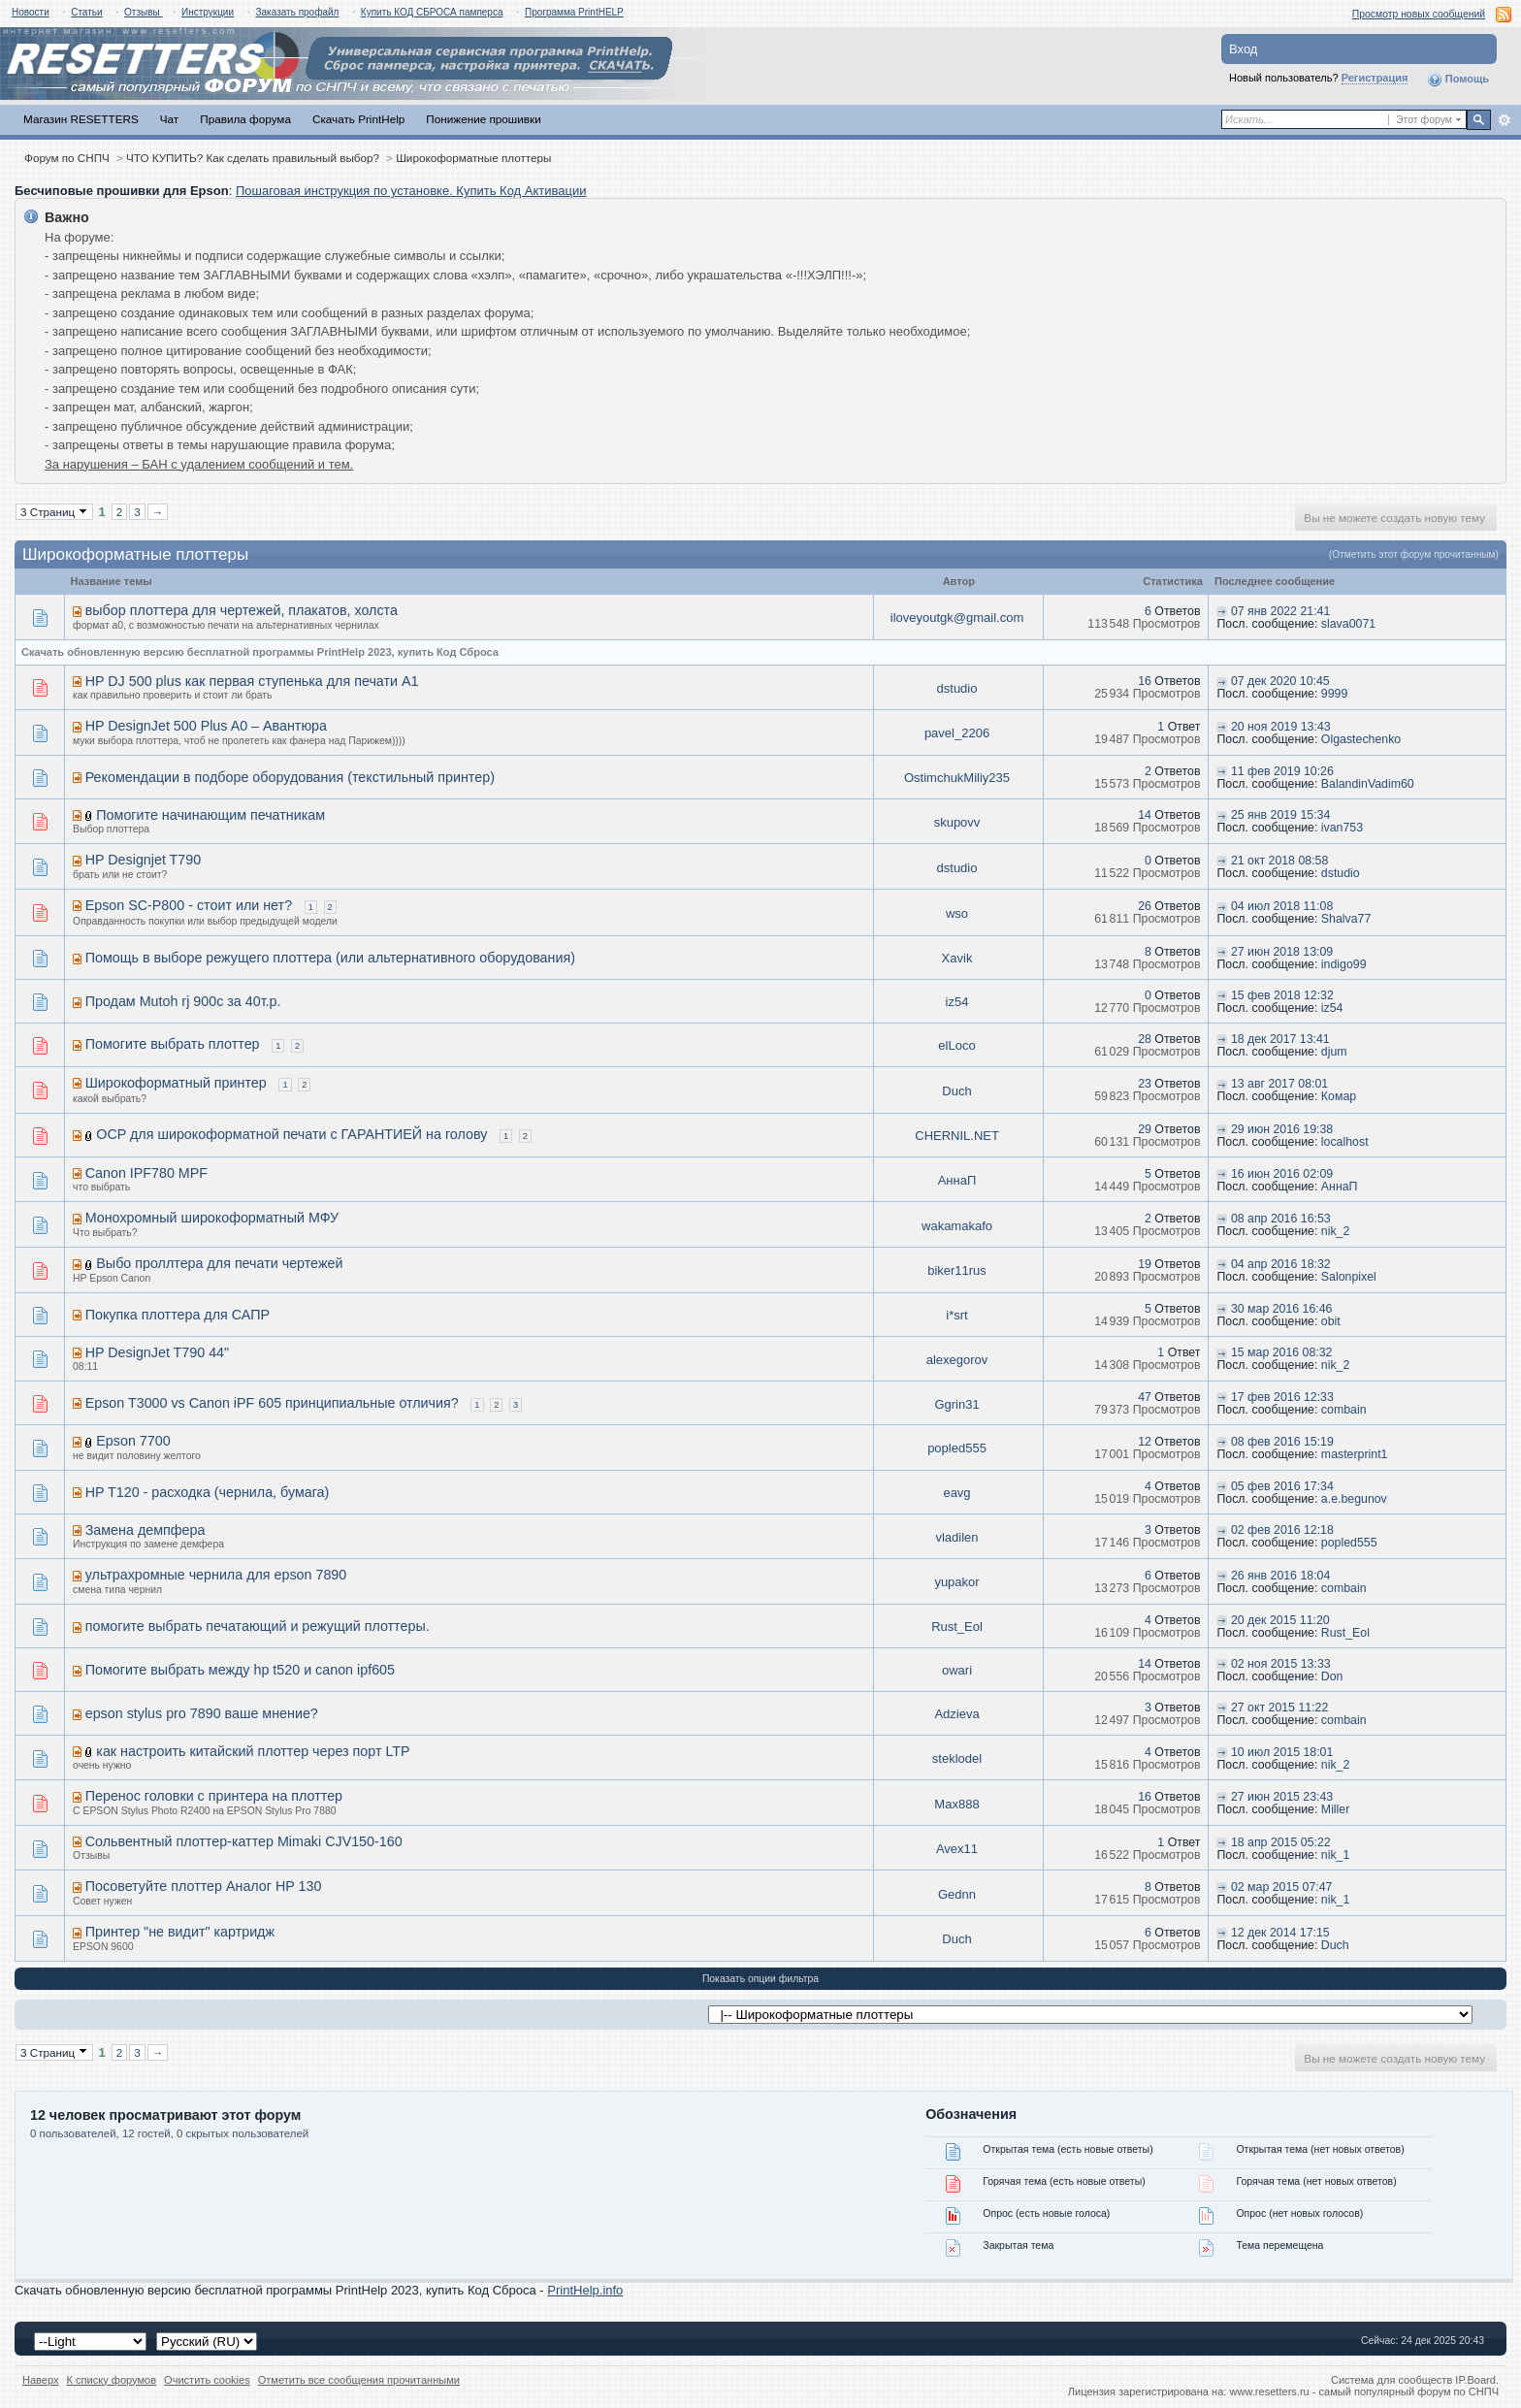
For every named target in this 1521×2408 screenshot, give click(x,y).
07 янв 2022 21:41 (1280, 611)
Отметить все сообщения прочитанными (359, 2380)
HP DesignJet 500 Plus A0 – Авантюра (206, 725)
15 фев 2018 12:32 (1282, 995)
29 (1144, 1129)
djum (1334, 1051)
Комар (1338, 1096)
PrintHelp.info (585, 2290)
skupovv (957, 822)
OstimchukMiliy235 (957, 777)
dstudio (957, 688)
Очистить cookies (207, 2380)
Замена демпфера (145, 1530)
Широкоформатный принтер (176, 1082)
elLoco (956, 1045)
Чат (169, 119)
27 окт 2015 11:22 (1279, 1707)
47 (1144, 1397)
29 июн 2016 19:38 (1282, 1129)
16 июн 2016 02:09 (1282, 1174)
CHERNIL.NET (956, 1135)
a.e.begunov (1354, 1499)
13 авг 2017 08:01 (1279, 1083)
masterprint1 (1354, 1454)
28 (1144, 1039)
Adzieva (956, 1714)
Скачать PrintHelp (358, 119)
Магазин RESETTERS (81, 119)
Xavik (957, 958)
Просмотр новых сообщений (1418, 14)
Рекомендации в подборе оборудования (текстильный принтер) (290, 777)
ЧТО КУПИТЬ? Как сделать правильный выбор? (252, 157)
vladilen (956, 1537)
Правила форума (245, 119)
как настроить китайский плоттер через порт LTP (252, 1751)
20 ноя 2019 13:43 (1281, 726)
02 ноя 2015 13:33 (1281, 1664)
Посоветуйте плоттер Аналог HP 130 (203, 1886)
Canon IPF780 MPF (146, 1173)
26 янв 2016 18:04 (1280, 1575)
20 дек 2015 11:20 (1280, 1620)
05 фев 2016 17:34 (1282, 1486)
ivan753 (1342, 827)
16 (1144, 681)
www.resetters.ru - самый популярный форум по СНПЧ (1364, 2391)
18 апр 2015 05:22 (1281, 1842)
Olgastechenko (1361, 739)
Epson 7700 (133, 1440)
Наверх (40, 2380)
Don (1332, 1676)
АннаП (957, 1180)
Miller (1335, 1809)
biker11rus (957, 1270)
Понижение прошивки (483, 119)
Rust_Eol (957, 1626)
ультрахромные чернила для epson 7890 (216, 1574)
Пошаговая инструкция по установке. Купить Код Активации (411, 190)
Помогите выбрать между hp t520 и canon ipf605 (240, 1669)
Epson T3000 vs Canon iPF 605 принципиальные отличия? (272, 1403)
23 (1144, 1083)
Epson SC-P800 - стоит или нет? (188, 905)
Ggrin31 (956, 1404)
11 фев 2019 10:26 (1282, 771)
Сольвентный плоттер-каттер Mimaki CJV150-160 (244, 1841)
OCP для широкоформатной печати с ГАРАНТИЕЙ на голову (291, 1134)
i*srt (956, 1315)
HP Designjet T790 (143, 859)
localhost (1345, 1142)
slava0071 (1348, 624)
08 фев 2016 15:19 (1282, 1441)
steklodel (957, 1758)
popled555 (957, 1448)
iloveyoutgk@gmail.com (956, 617)
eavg (956, 1492)
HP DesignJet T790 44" (157, 1352)
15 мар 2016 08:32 (1282, 1352)
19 (1144, 1264)
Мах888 (956, 1804)
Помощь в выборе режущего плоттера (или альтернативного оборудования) (330, 957)
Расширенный (1504, 120)
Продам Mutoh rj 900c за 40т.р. (183, 1001)
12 (1144, 1441)
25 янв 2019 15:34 (1280, 815)
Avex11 (957, 1848)
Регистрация (1375, 77)
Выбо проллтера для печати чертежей (219, 1263)
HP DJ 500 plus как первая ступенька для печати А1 (252, 681)
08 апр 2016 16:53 (1281, 1218)
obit (1331, 1321)
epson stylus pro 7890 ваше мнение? (201, 1713)
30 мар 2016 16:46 (1282, 1309)
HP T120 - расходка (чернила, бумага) (207, 1492)
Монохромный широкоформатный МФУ (212, 1217)
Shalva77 (1346, 919)
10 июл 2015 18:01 (1282, 1752)
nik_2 (1335, 1231)
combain (1344, 1409)
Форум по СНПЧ (67, 157)
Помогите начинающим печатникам (210, 815)
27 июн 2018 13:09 (1282, 952)
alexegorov (957, 1359)
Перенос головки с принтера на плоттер (213, 1796)
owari (957, 1670)
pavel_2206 (956, 733)
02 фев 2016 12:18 (1282, 1530)
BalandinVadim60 (1367, 784)
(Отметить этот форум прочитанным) (1414, 554)
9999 (1334, 693)
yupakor (956, 1582)
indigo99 (1344, 964)
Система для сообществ (1391, 2380)
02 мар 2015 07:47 (1282, 1887)
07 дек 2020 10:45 (1280, 681)
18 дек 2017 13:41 (1280, 1039)
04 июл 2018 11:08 (1282, 906)
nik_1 (1335, 1855)
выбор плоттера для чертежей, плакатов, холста (241, 610)
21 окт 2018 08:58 (1279, 860)
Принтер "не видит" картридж (180, 1931)
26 (1144, 906)
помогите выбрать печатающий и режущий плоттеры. (257, 1626)
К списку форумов (112, 2380)
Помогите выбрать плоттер (172, 1044)
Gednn (957, 1894)
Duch (956, 1091)
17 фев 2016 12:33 (1282, 1397)
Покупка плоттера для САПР (177, 1314)
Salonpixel (1348, 1277)
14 (1144, 815)
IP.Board (1475, 2380)
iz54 (957, 1001)
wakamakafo (957, 1226)
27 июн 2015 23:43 (1282, 1797)
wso (957, 913)
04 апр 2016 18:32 (1281, 1264)
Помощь (1458, 79)
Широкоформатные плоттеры (473, 157)
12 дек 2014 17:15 (1280, 1932)
